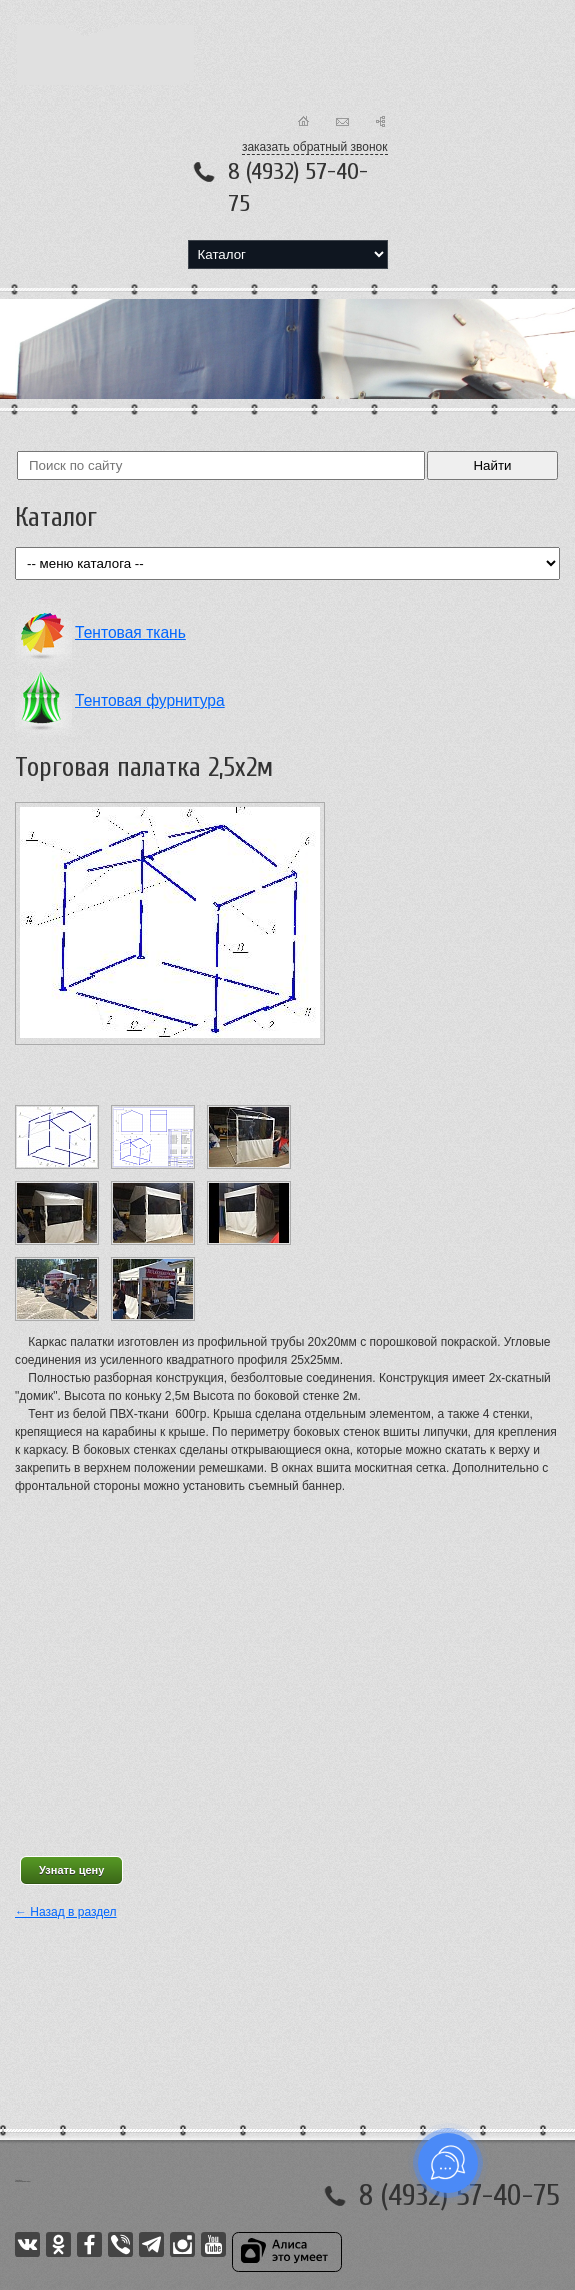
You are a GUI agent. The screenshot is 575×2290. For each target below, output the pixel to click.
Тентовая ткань (130, 632)
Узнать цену (71, 1870)
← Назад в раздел (66, 1912)
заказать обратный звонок (315, 147)
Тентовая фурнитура (150, 700)
